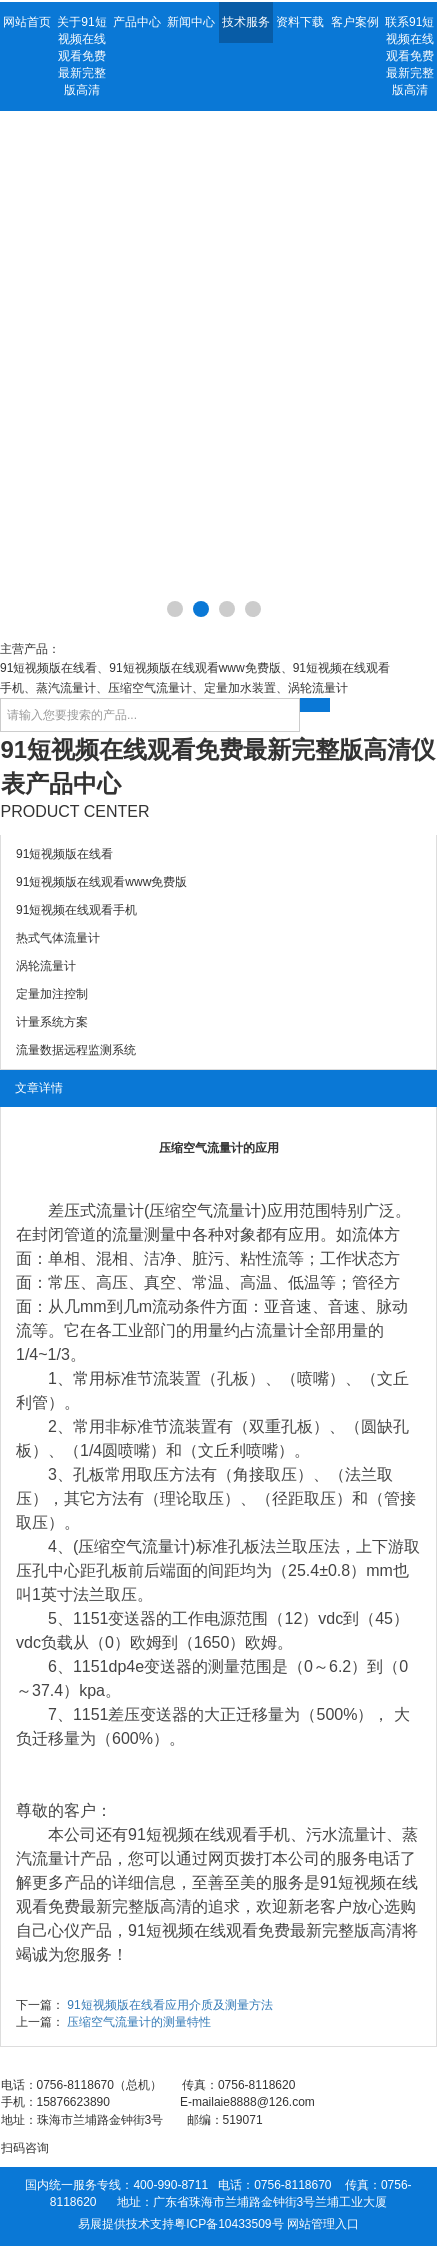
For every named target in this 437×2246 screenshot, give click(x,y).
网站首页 (27, 22)
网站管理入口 (323, 2224)
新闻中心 (191, 22)
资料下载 (300, 22)
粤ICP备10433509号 (228, 2224)
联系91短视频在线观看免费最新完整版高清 (409, 56)
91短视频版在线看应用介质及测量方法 (169, 2005)
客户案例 (355, 22)
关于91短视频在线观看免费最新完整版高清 (81, 56)
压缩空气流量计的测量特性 (139, 2022)
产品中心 (137, 22)
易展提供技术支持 (126, 2224)
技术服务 (246, 22)
